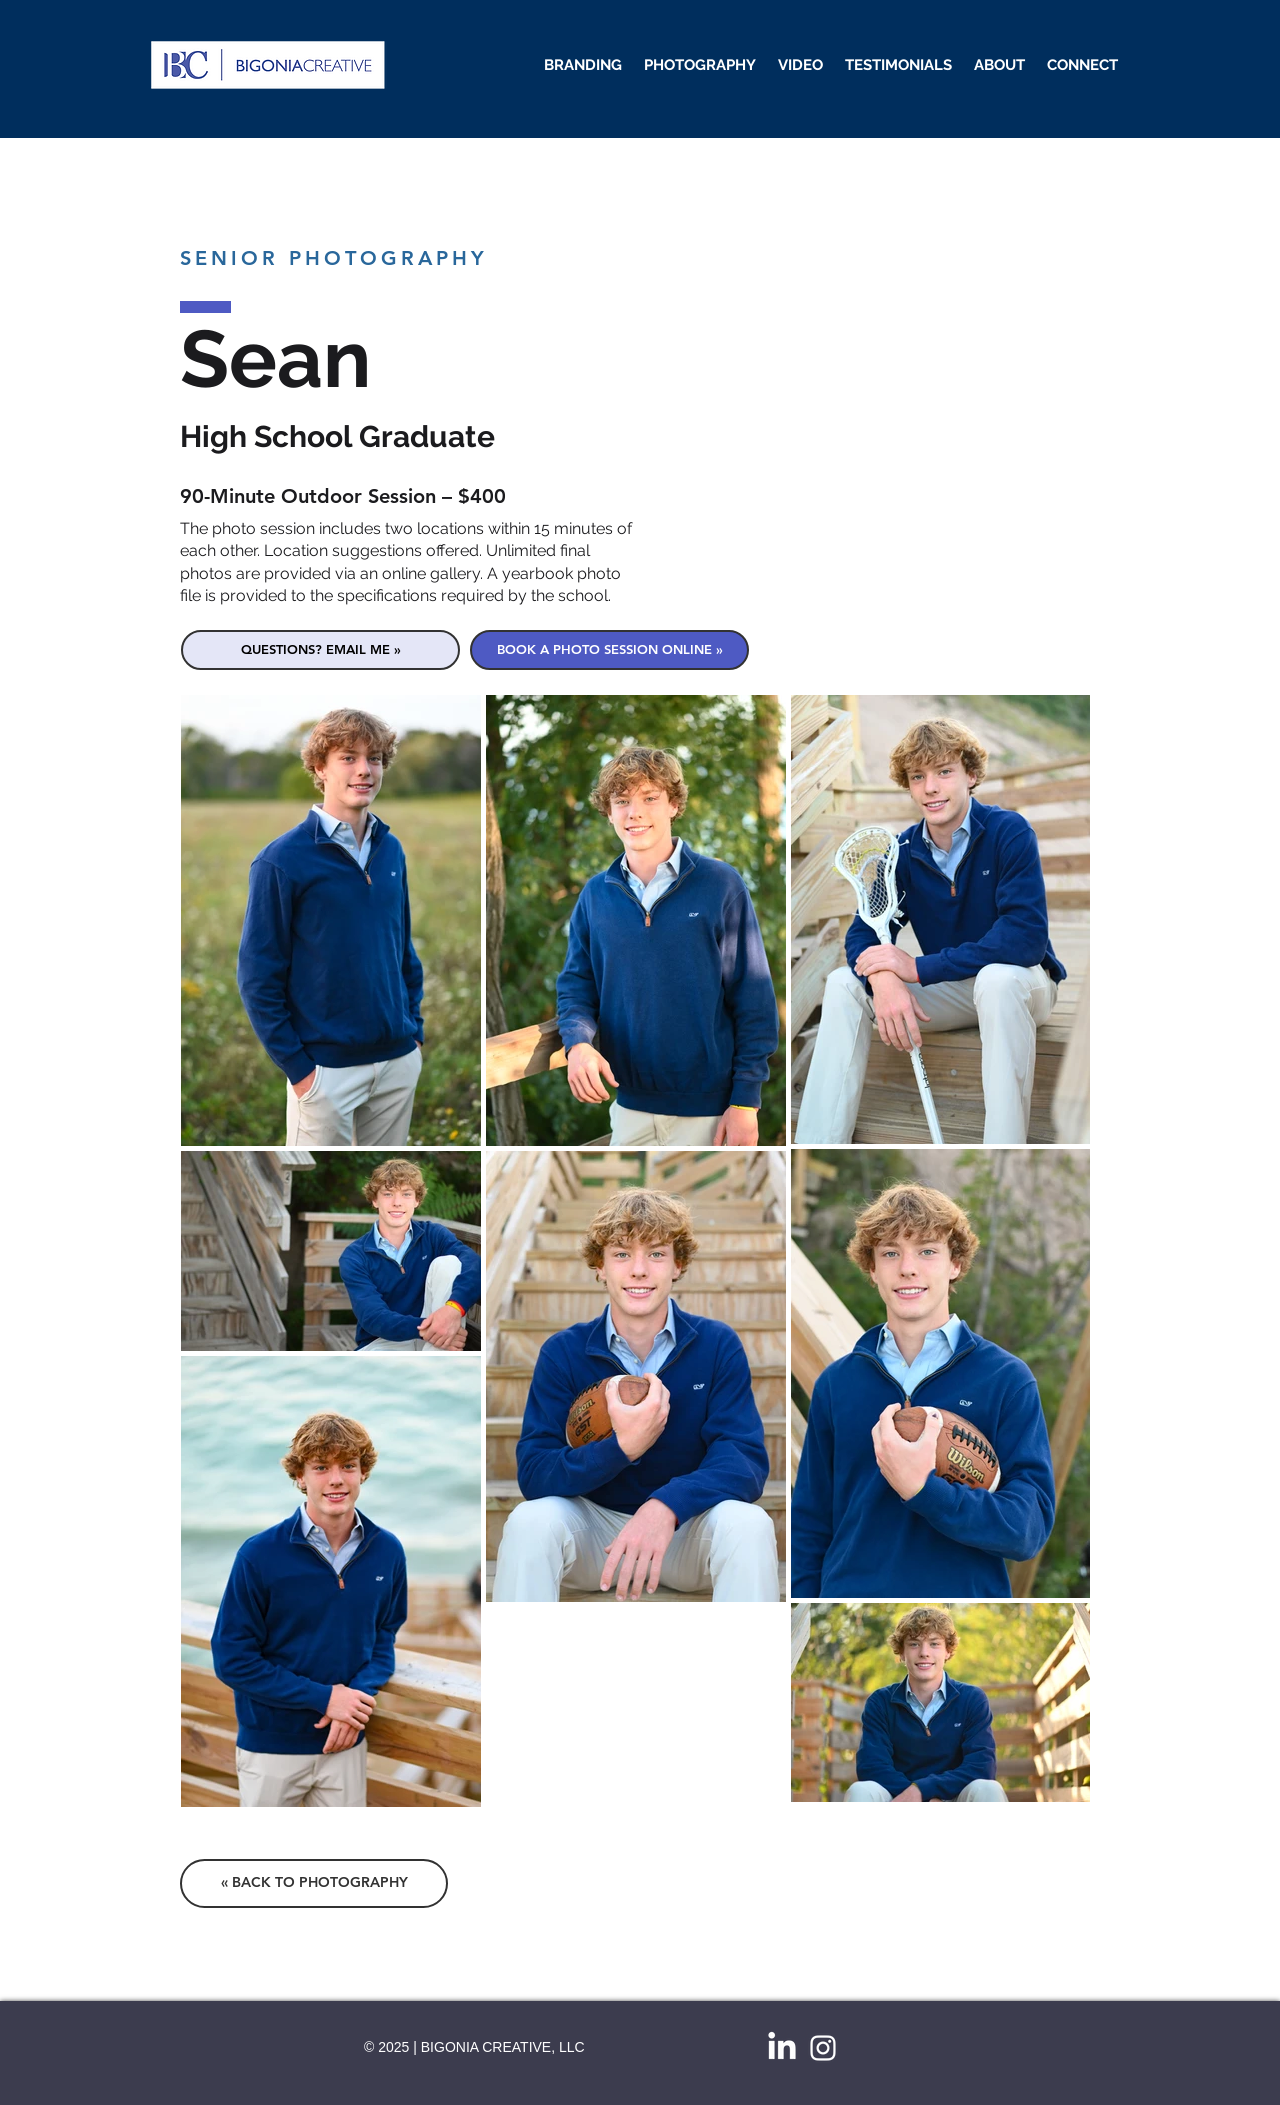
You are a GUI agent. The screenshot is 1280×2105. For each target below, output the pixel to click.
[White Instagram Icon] (823, 2048)
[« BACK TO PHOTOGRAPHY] (314, 1883)
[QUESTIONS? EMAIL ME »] (320, 650)
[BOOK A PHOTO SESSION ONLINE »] (609, 650)
